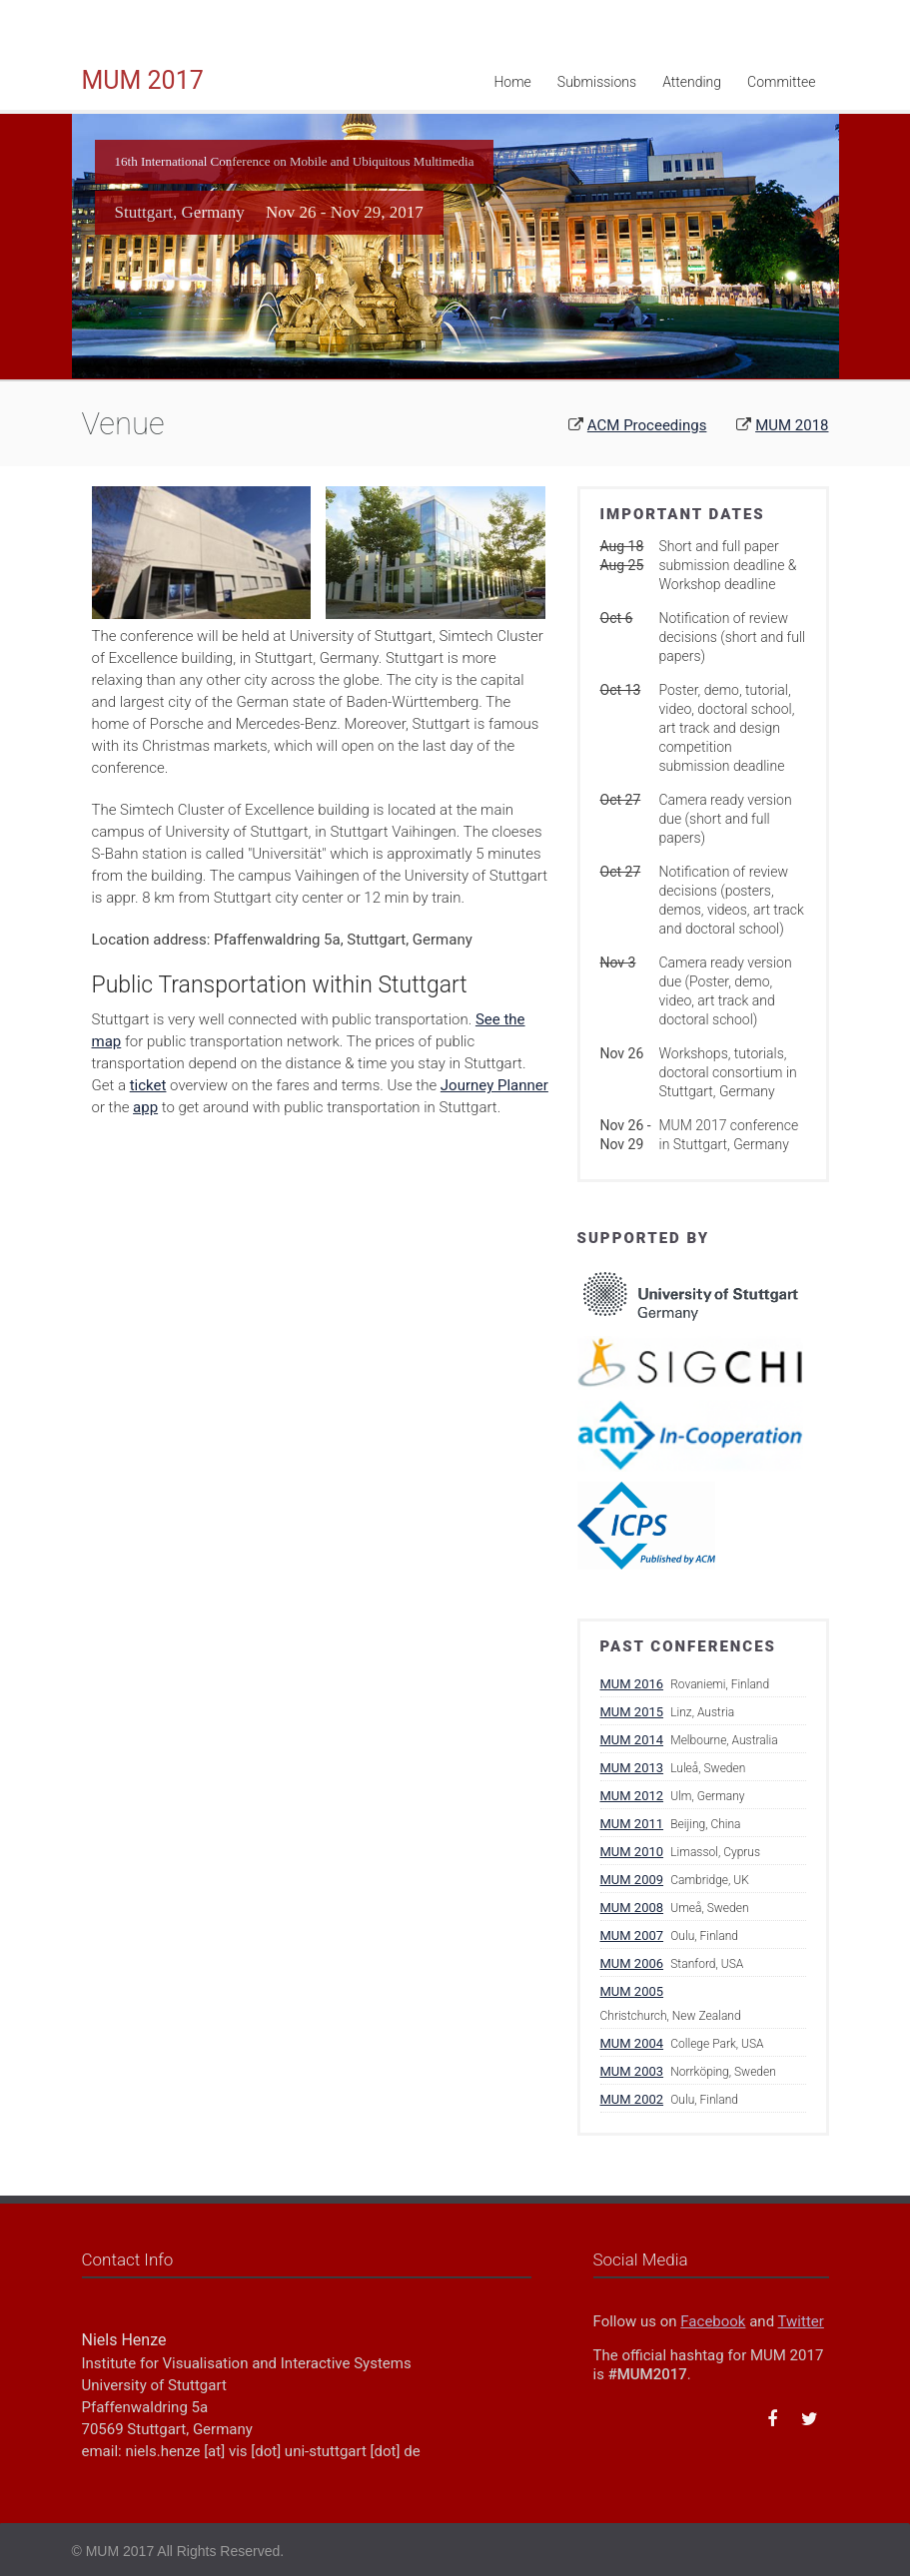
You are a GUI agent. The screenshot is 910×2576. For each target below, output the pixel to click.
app (145, 1107)
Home (511, 82)
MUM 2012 (632, 1795)
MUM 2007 (632, 1935)
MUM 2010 (632, 1851)
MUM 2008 (632, 1907)
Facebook (712, 2321)
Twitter (801, 2321)
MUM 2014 (632, 1739)
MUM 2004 (632, 2043)
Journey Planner (494, 1085)
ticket (148, 1085)
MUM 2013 (632, 1767)
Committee (781, 82)
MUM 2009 (632, 1879)
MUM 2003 (632, 2071)
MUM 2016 (632, 1683)
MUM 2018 (791, 425)
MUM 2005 (632, 1991)
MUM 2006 (632, 1963)
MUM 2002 (632, 2099)
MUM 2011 (632, 1823)
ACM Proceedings (647, 425)
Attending (691, 82)
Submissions (596, 82)
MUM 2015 (632, 1711)
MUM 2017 (143, 80)
